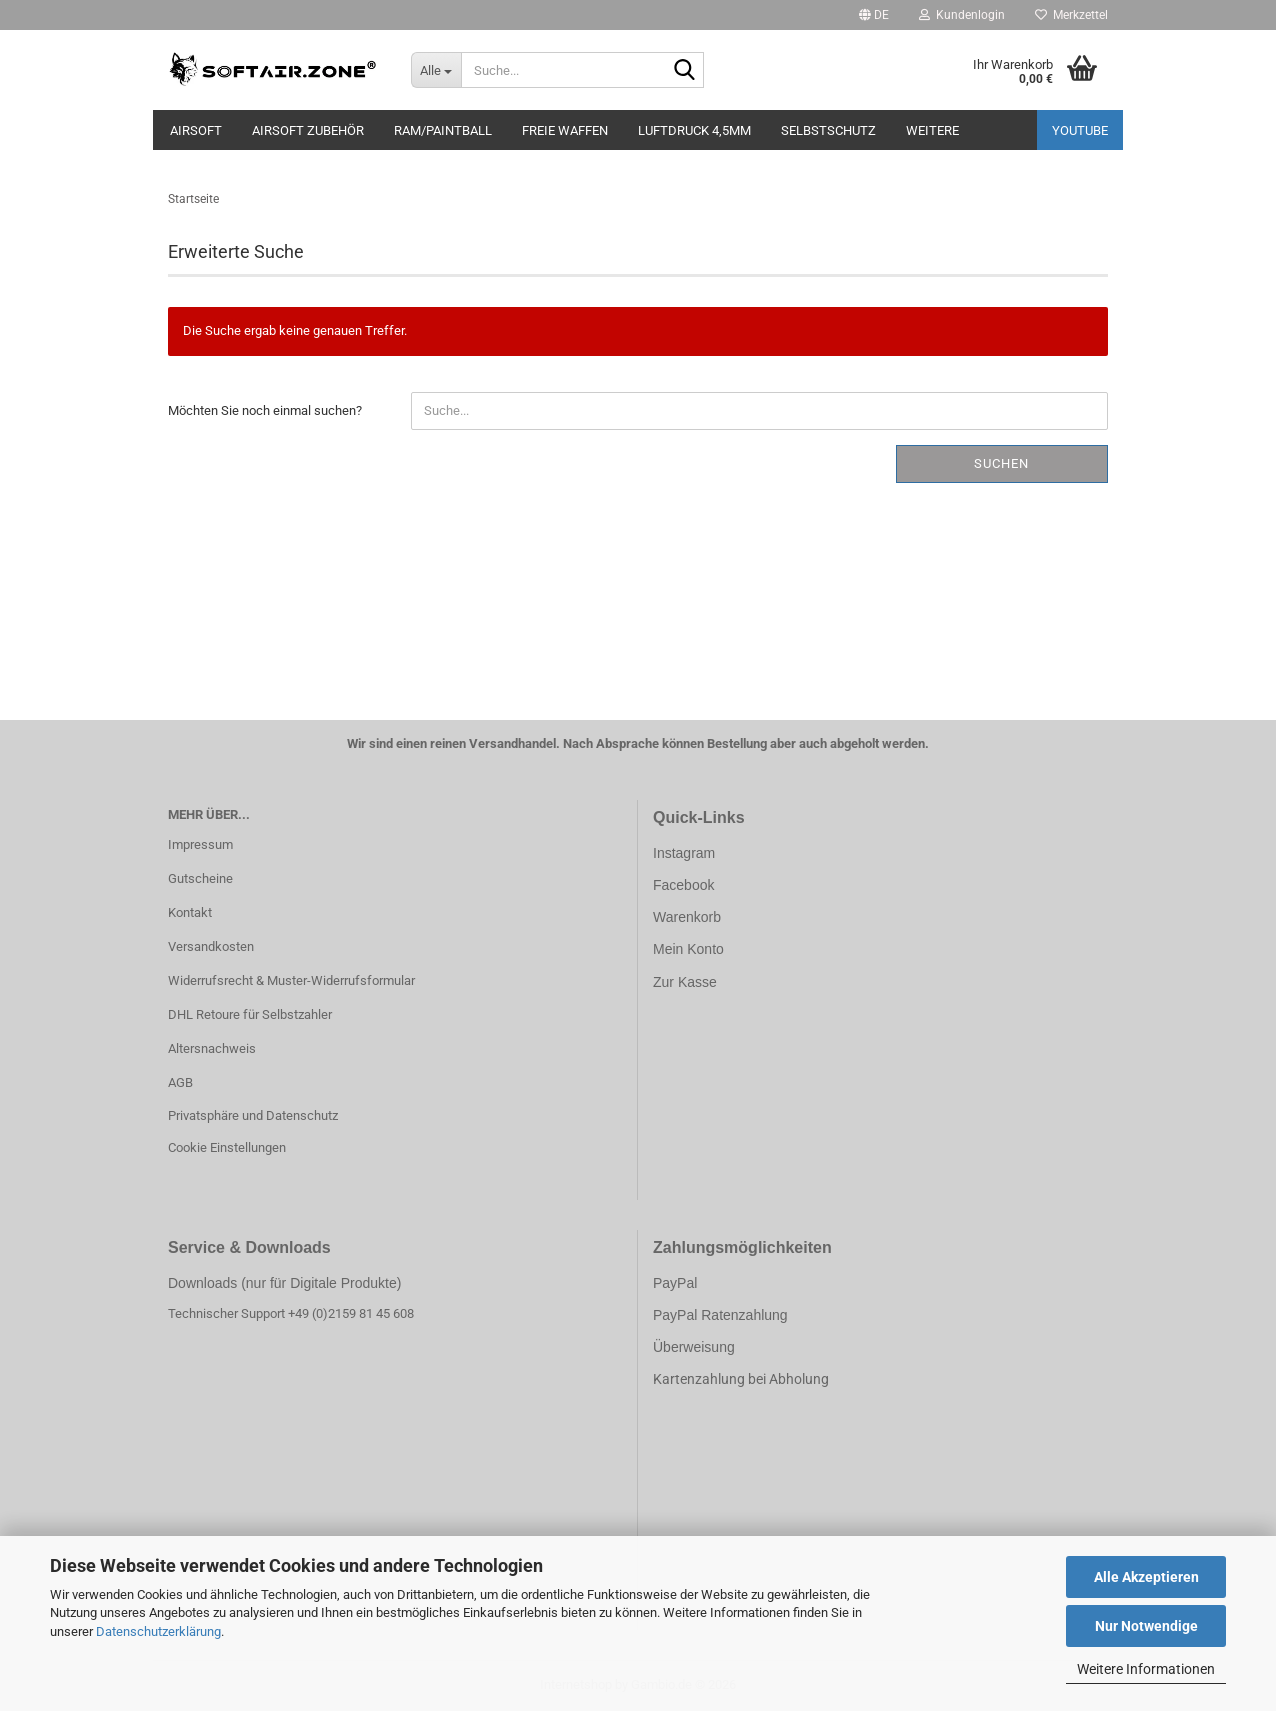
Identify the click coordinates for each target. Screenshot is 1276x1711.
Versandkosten (211, 946)
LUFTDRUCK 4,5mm (694, 130)
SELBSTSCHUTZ (828, 130)
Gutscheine (200, 878)
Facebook (683, 885)
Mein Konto (688, 949)
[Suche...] (436, 70)
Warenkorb (687, 917)
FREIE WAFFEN (565, 130)
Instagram (684, 853)
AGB (180, 1082)
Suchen (1001, 463)
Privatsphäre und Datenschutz (253, 1115)
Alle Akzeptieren (1146, 1577)
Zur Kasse (685, 982)
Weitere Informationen (1146, 1669)
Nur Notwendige (1146, 1626)
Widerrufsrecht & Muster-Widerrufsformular (291, 980)
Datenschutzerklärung (158, 1631)
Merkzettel (1071, 15)
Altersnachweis (212, 1048)
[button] (874, 15)
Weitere (932, 130)
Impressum (200, 844)
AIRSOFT (196, 130)
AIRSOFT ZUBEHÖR (308, 130)
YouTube (1080, 130)
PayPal (675, 1283)
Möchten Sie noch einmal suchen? (265, 410)
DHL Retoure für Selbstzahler (250, 1014)
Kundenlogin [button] (962, 15)
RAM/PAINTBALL (443, 130)
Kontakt (190, 912)
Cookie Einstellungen (227, 1147)
